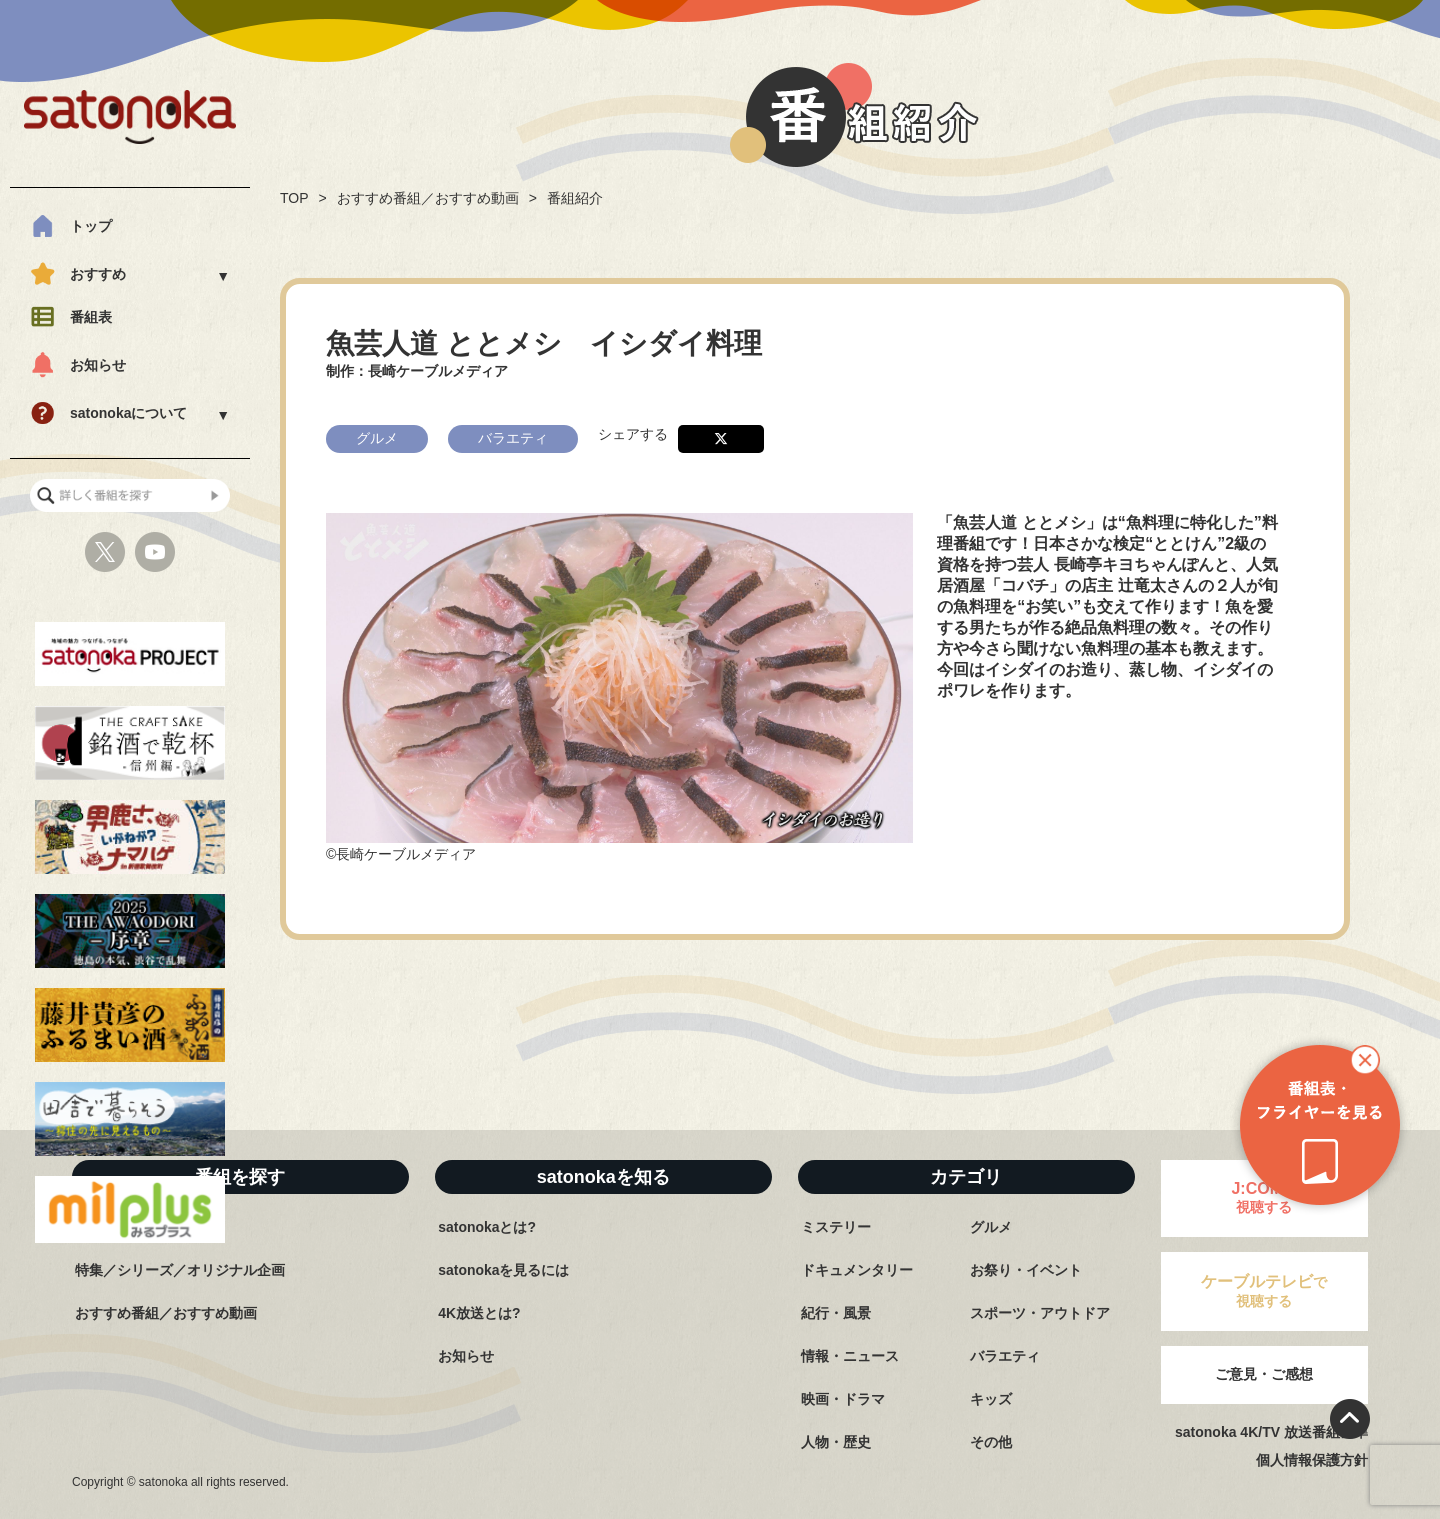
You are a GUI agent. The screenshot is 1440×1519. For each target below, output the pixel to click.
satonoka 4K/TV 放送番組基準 (1271, 1432)
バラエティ (1005, 1356)
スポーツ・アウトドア (1040, 1313)
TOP (294, 198)
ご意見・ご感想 (1264, 1374)
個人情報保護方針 (1312, 1460)
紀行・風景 (836, 1313)
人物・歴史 (836, 1442)
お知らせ (98, 365)
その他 (991, 1442)
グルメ (991, 1227)
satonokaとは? (487, 1227)
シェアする (633, 433)
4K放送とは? (479, 1313)
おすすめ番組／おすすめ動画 (428, 198)
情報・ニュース (850, 1356)
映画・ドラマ (843, 1399)
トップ (91, 226)
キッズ (991, 1399)
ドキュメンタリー (857, 1270)
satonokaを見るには (503, 1270)
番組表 (91, 317)
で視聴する (1264, 1291)
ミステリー (836, 1227)
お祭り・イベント (1026, 1270)
